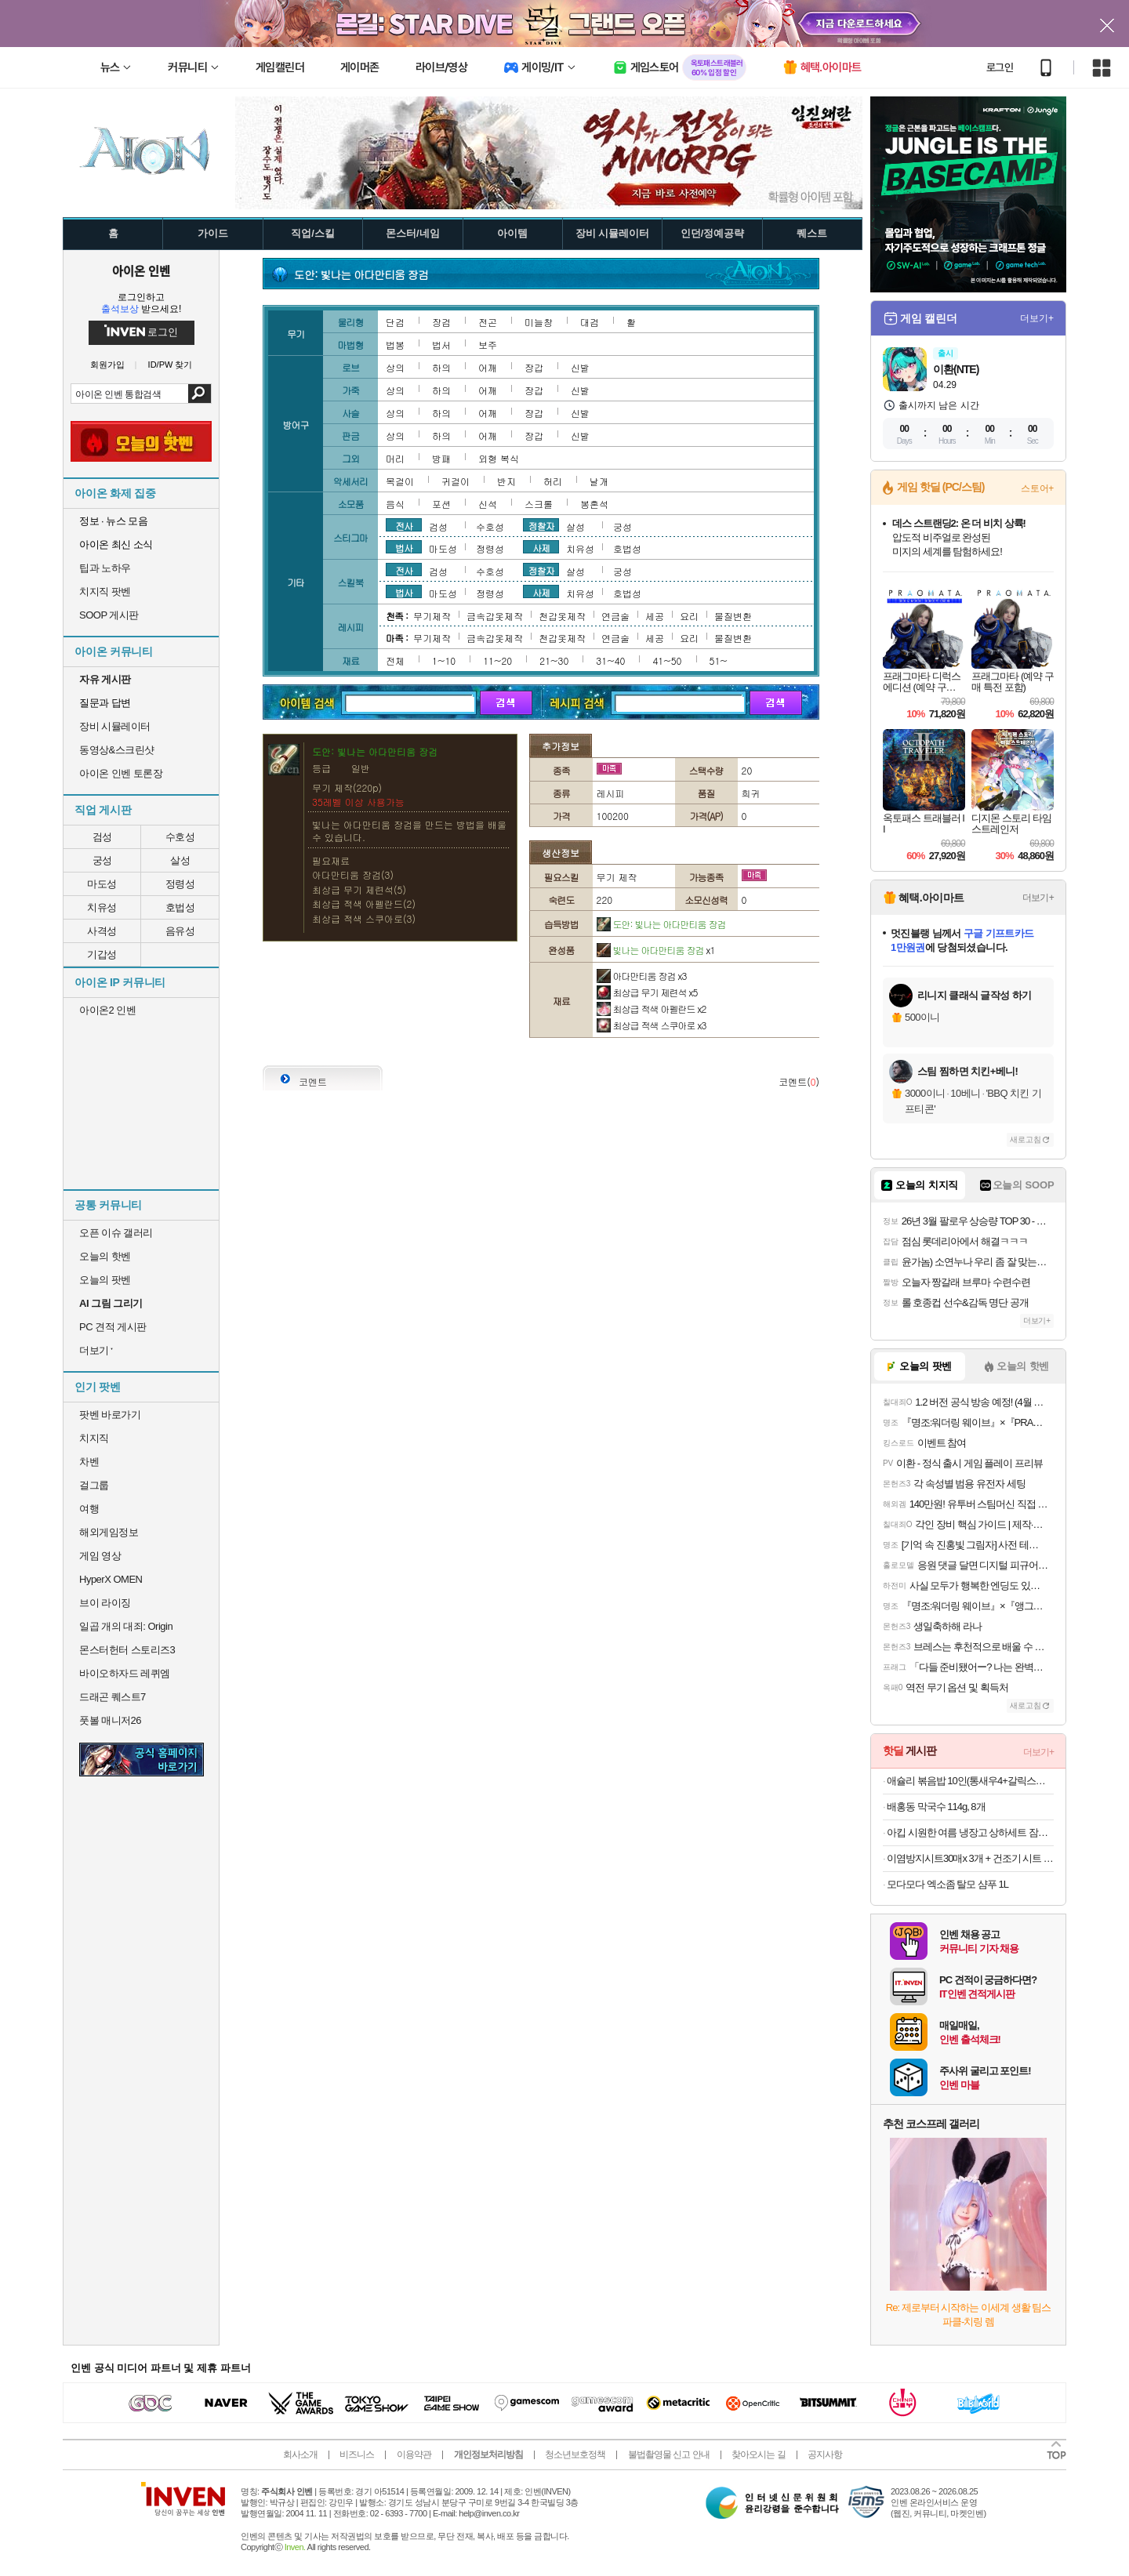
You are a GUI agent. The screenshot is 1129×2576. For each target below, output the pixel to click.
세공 (654, 615)
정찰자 (541, 525)
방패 (441, 458)
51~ (719, 660)
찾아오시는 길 (758, 2454)
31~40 (610, 660)
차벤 (89, 1462)
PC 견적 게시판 (113, 1327)
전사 (403, 525)
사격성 (102, 931)
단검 (395, 321)
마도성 (102, 884)
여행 (89, 1509)
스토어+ (1037, 488)
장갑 (534, 367)
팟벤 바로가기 (109, 1415)
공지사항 (825, 2454)
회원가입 (107, 365)
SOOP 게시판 (109, 615)
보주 (487, 344)
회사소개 (300, 2454)
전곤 (487, 321)
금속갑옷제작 (494, 615)
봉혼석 (594, 503)
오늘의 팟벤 (105, 1280)
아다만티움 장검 (642, 975)
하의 (441, 367)
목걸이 (400, 481)
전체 (395, 660)
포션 (441, 503)
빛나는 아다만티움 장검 (656, 949)
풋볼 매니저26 (110, 1720)
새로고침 (1025, 1139)
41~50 (666, 660)
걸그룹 (94, 1485)
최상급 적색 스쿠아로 (651, 1025)
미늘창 (539, 321)
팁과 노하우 (105, 568)
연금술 (615, 615)
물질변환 (733, 615)
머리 (395, 458)
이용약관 (414, 2454)
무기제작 (432, 615)
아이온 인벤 (141, 270)
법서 (441, 344)
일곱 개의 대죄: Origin (125, 1626)
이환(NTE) (955, 369)
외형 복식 (498, 458)
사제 (541, 547)
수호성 (180, 837)
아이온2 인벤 (107, 1010)
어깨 (487, 367)
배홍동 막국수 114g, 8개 (936, 1806)
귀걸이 (455, 481)
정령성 (180, 884)
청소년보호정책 (575, 2454)
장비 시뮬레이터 (115, 726)
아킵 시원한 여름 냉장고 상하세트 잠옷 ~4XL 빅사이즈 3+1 (970, 1832)
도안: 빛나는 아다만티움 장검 (661, 924)
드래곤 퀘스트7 (112, 1697)
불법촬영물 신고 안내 (669, 2454)
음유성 (180, 931)
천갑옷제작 (562, 615)
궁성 (102, 860)
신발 (580, 367)
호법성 (180, 907)
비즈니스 (356, 2454)
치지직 (94, 1438)
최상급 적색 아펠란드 (651, 1008)
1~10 (444, 660)
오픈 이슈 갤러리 (116, 1233)
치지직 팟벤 (105, 591)
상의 (395, 367)
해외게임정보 (108, 1532)
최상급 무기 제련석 (647, 992)
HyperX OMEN (110, 1579)
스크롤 (539, 503)
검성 (102, 837)
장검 (441, 321)
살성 (180, 860)
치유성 (102, 907)
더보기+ (1037, 318)
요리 (689, 615)
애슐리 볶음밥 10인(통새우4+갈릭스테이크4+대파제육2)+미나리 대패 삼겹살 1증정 (970, 1781)
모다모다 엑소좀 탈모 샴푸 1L (947, 1884)
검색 (199, 393)
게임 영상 (100, 1556)
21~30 (553, 660)
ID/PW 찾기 (170, 365)
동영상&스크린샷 (116, 750)
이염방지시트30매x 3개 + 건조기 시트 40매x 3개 (970, 1858)
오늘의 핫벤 (105, 1256)
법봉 (395, 344)
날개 (599, 481)
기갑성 (102, 954)
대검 (589, 321)
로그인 (999, 67)
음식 (395, 503)
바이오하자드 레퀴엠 (124, 1673)
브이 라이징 (105, 1603)
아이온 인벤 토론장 (120, 773)
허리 (552, 481)
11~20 (497, 660)
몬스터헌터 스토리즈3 (127, 1650)
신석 (487, 503)
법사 (403, 547)
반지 (506, 481)
